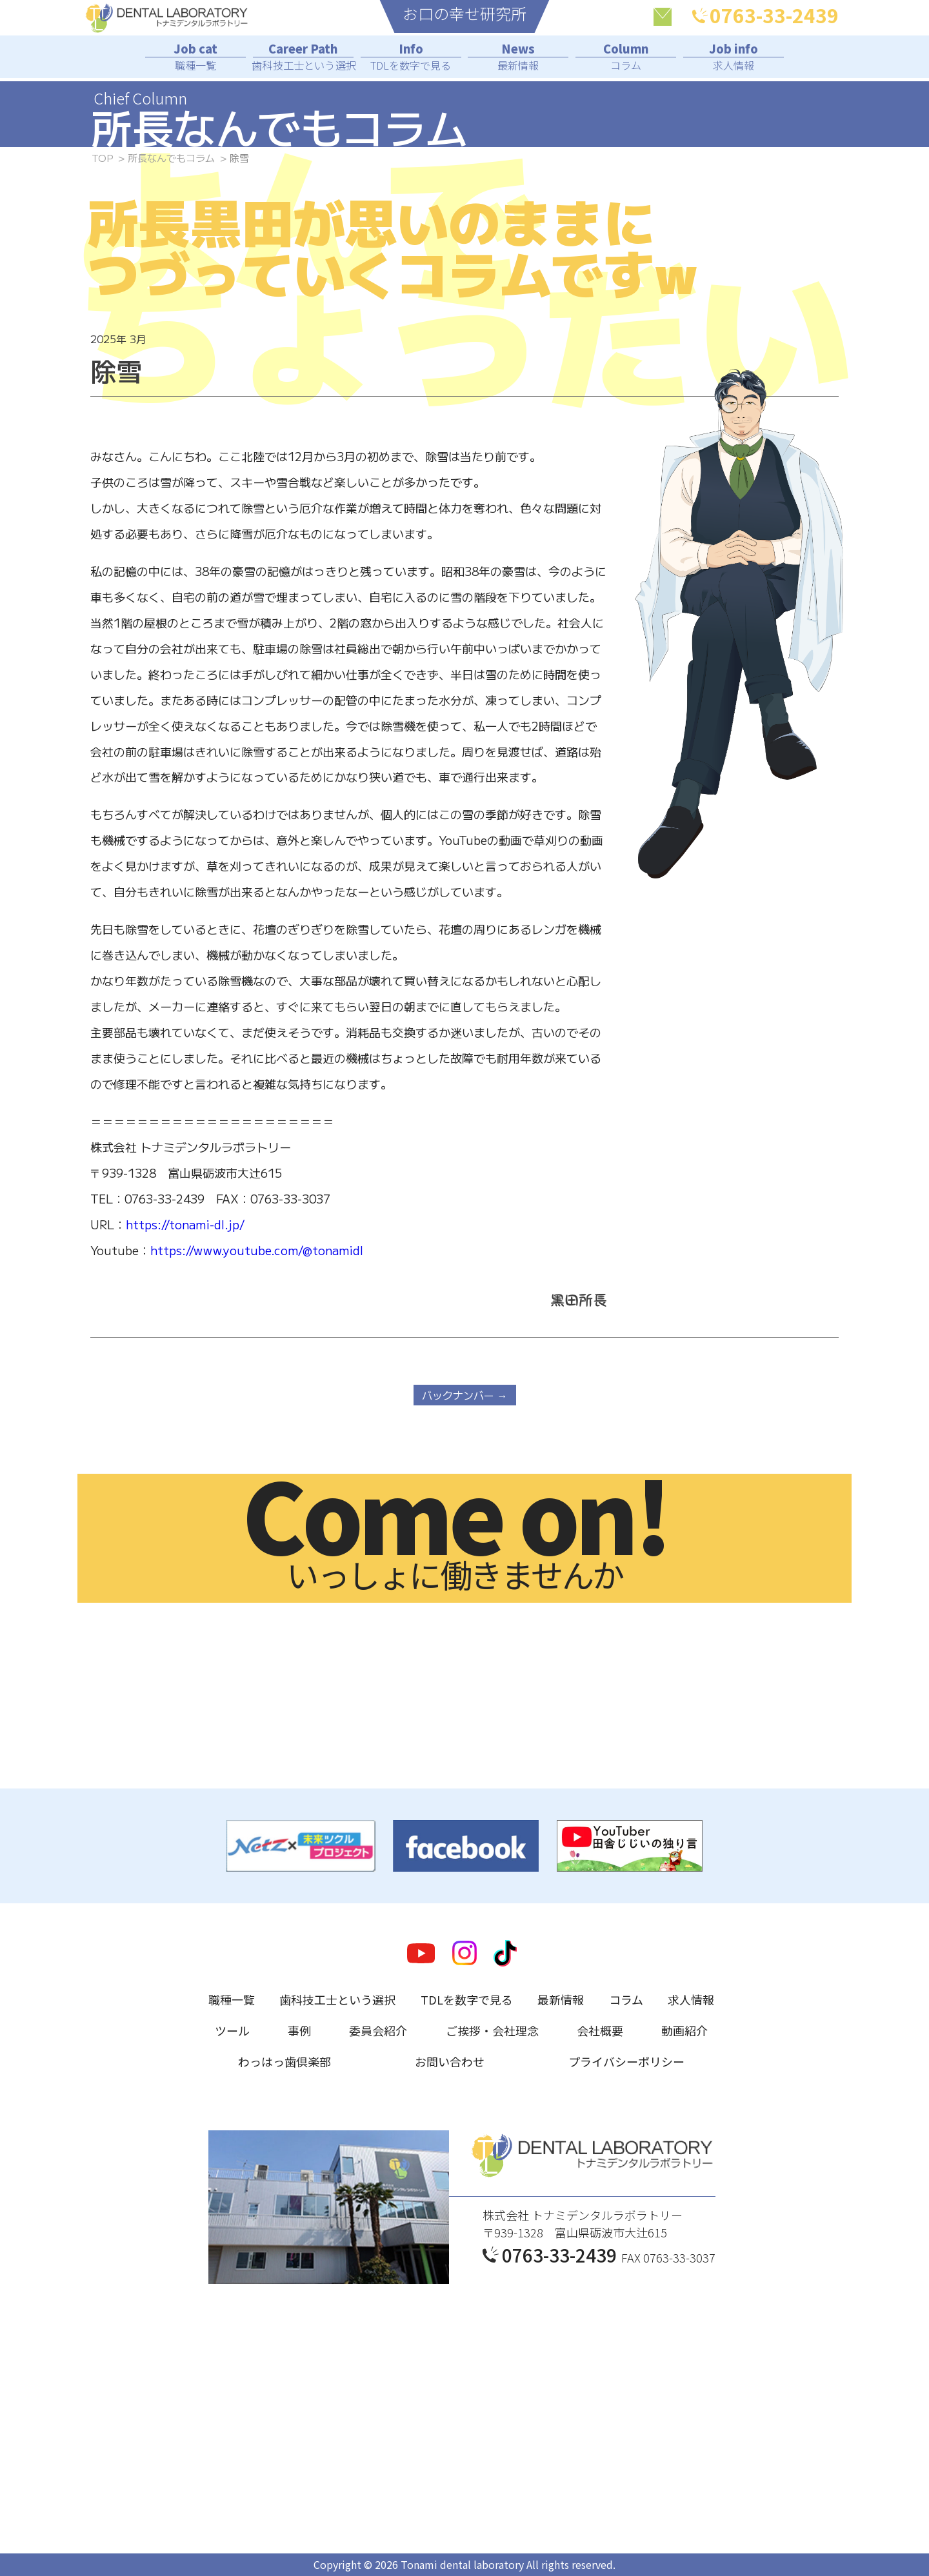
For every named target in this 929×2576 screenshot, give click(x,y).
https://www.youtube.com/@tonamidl (256, 1250)
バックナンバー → (465, 1395)
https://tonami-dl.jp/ (185, 1224)
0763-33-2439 (765, 15)
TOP (102, 157)
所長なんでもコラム (171, 157)
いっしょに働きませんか (455, 1536)
